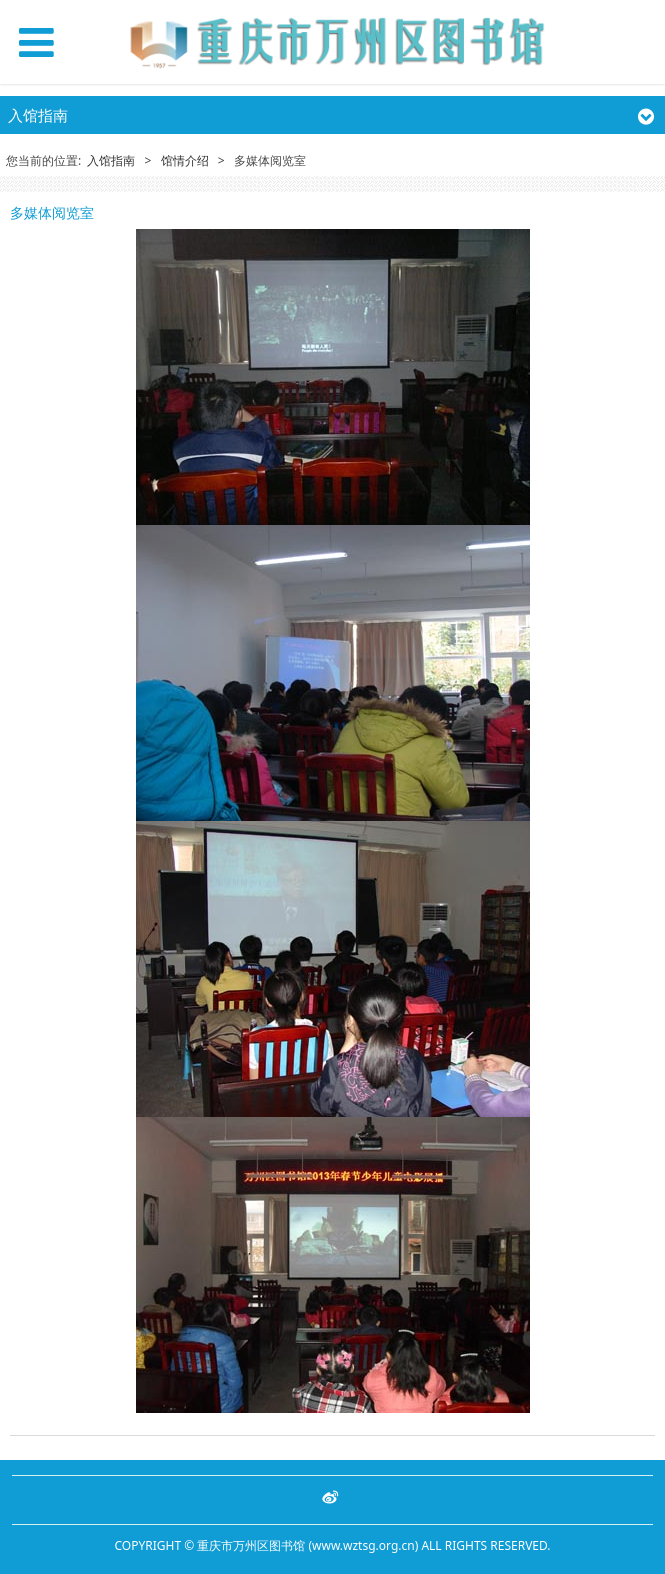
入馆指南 (111, 160)
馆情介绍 (185, 160)
